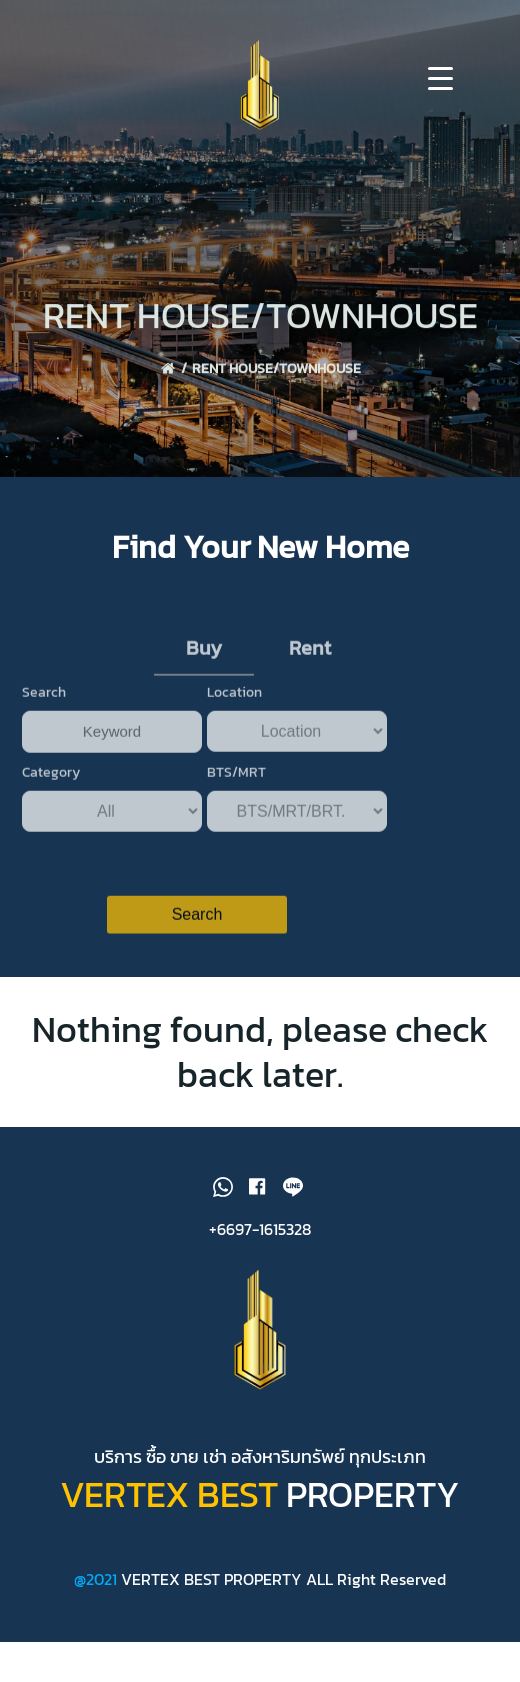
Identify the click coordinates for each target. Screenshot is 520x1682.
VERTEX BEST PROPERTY (211, 1579)
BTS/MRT (236, 787)
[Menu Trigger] (440, 77)
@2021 (97, 1579)
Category (51, 787)
